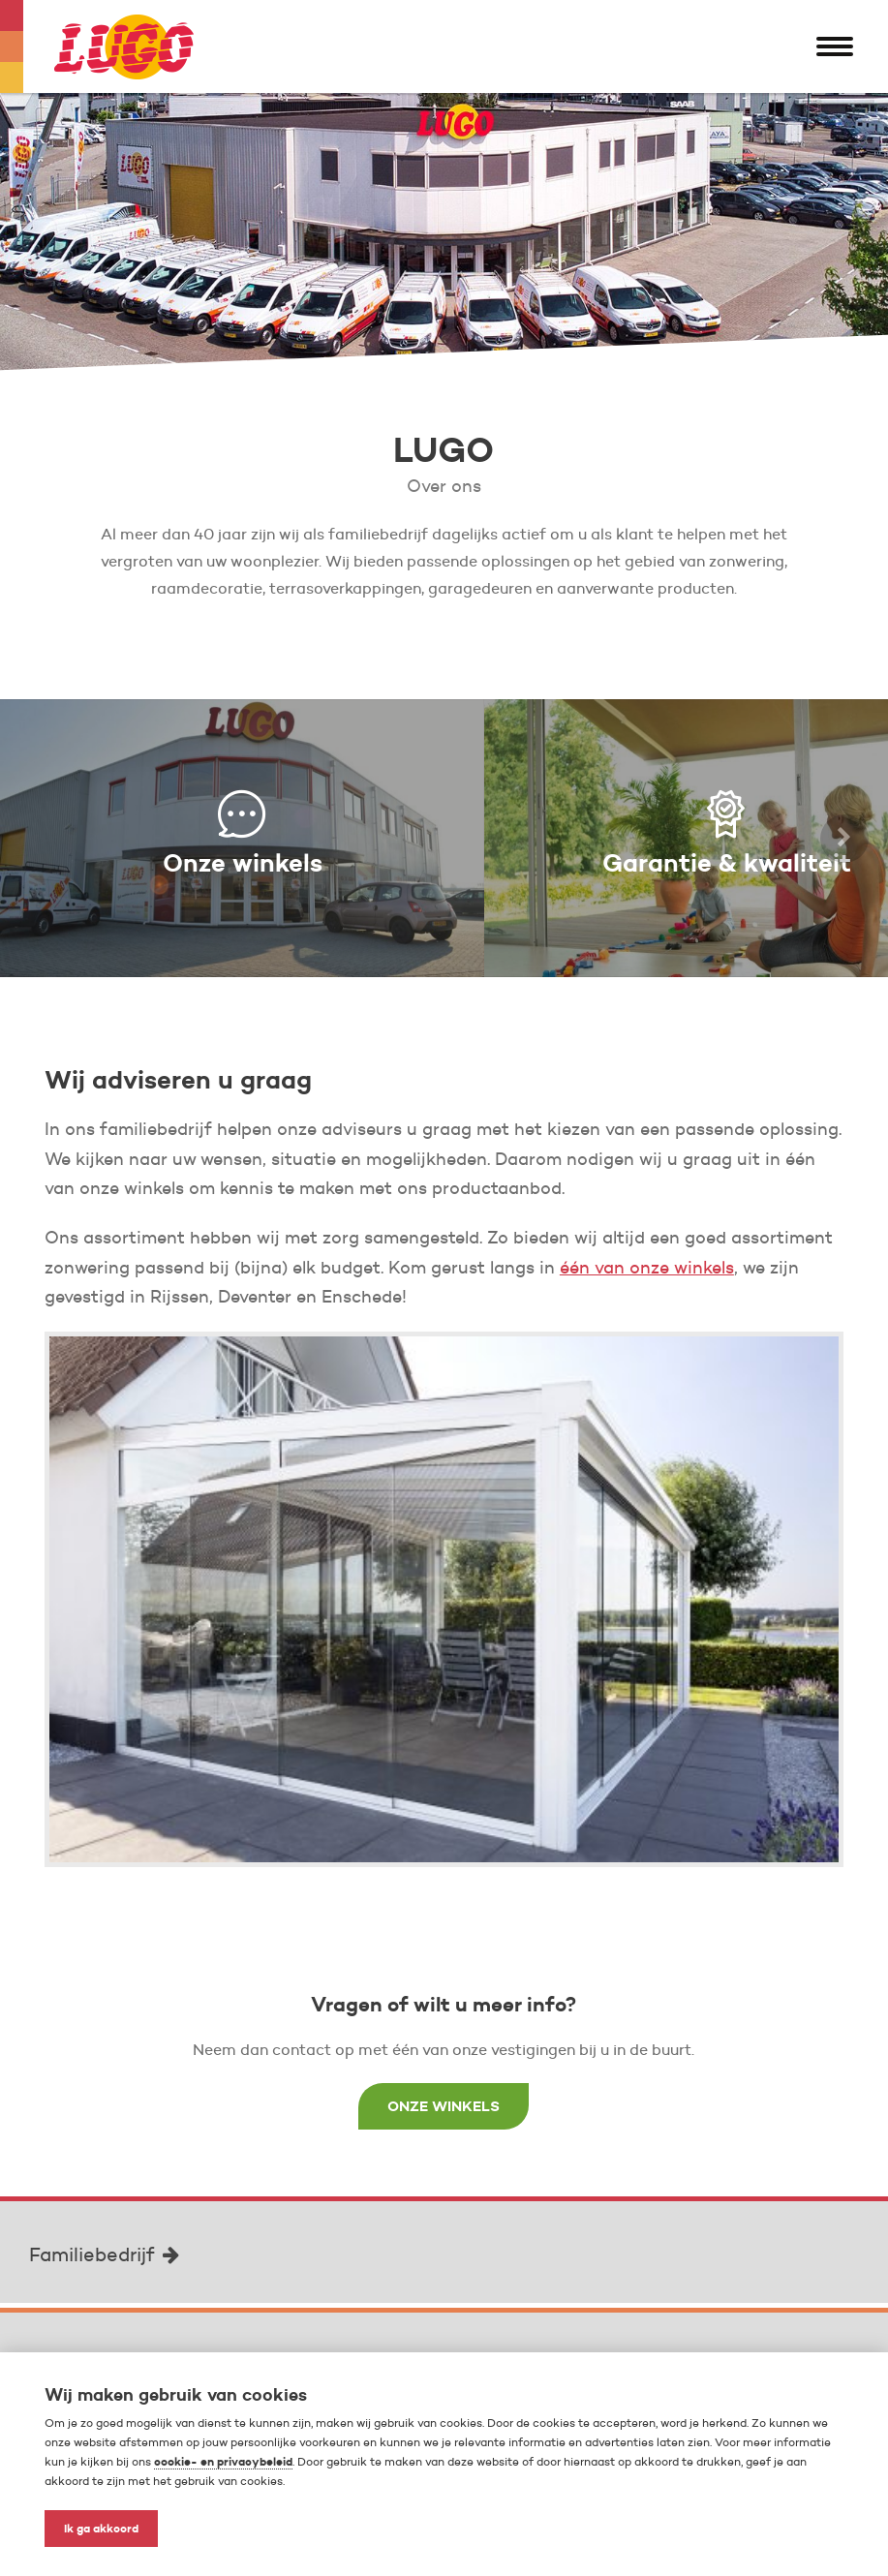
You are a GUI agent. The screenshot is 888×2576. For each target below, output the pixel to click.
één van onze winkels (647, 1267)
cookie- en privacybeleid (223, 2461)
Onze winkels (443, 2106)
